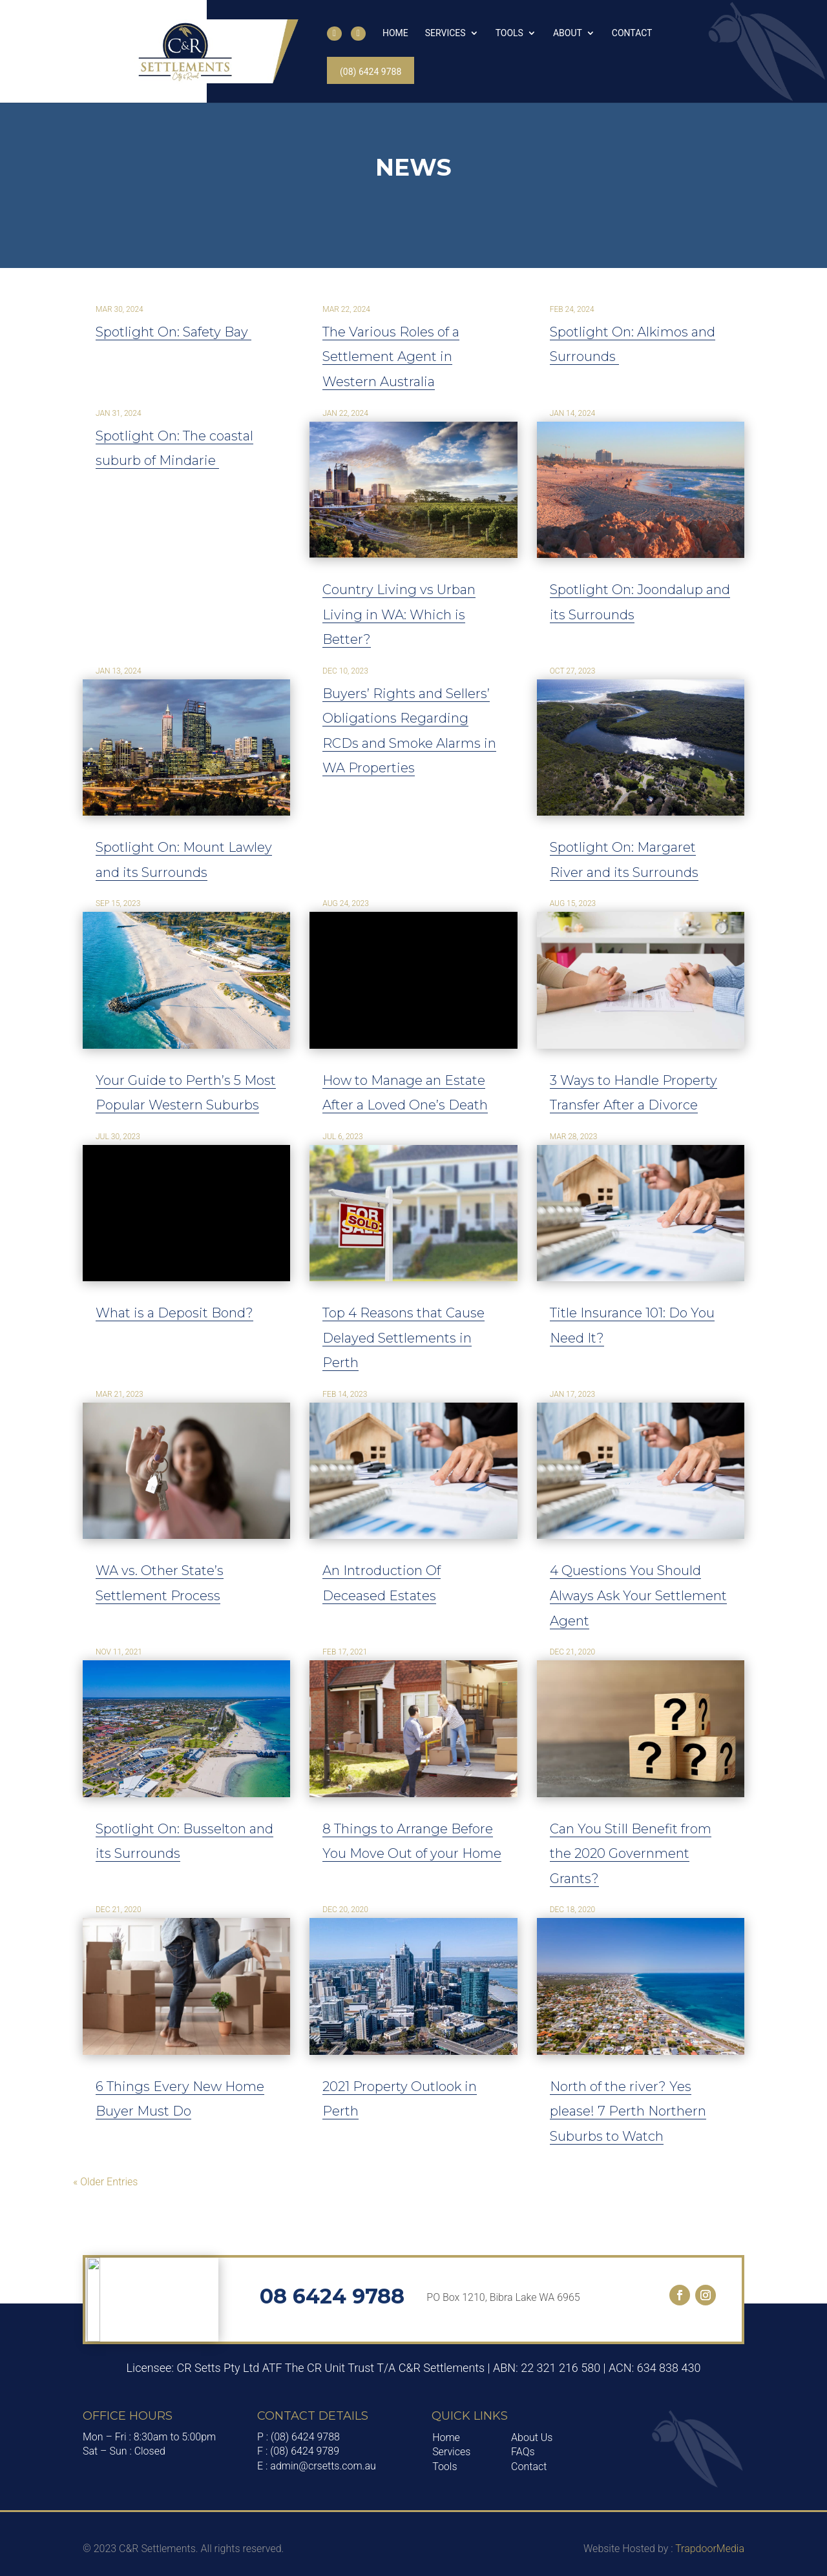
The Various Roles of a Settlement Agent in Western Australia (390, 356)
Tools (509, 33)
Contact (632, 33)
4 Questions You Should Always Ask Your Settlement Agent (638, 1595)
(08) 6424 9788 (370, 72)
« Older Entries (105, 2182)
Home (395, 33)
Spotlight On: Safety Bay (173, 332)
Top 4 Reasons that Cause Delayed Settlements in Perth (403, 1337)
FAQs (523, 2452)
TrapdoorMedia (709, 2548)
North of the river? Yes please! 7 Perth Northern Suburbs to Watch (628, 2111)
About (567, 33)
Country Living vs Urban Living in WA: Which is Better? (399, 614)
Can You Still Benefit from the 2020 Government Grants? (630, 1853)
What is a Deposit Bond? (174, 1313)
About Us (531, 2437)
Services (445, 33)
